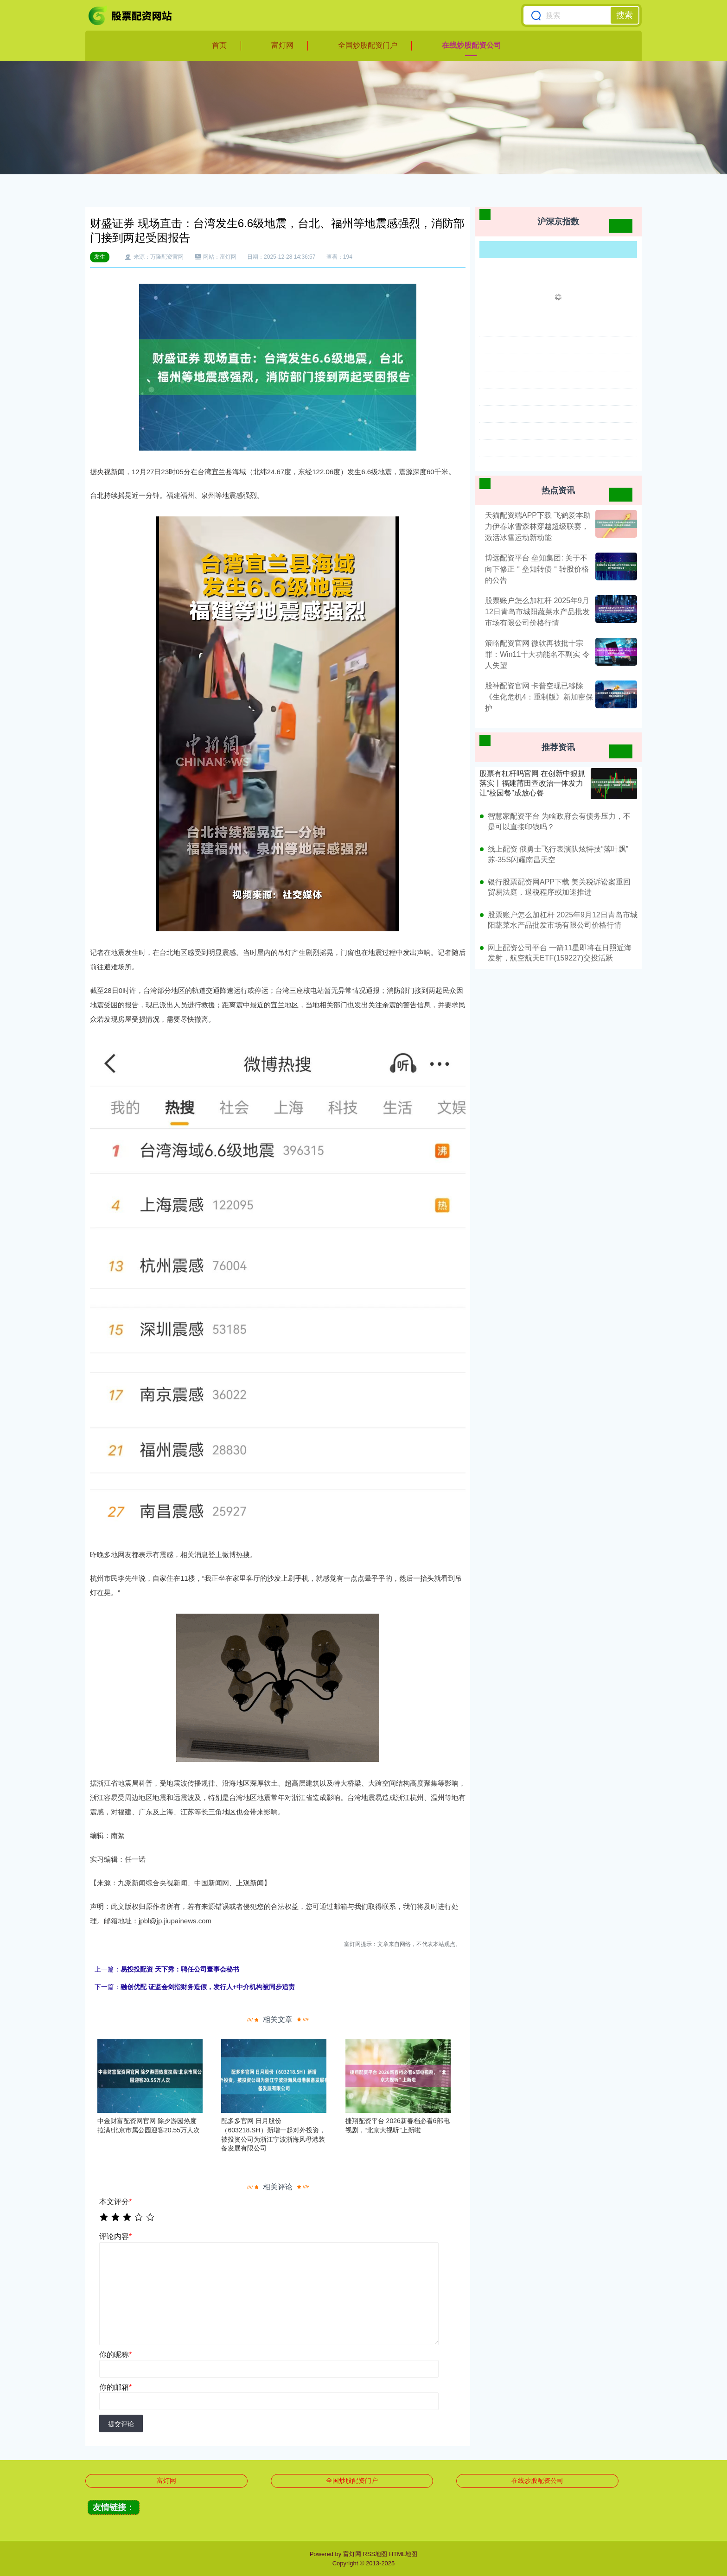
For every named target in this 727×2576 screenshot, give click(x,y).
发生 (99, 257)
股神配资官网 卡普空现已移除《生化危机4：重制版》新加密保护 (539, 697)
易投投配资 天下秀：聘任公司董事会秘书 (180, 1969)
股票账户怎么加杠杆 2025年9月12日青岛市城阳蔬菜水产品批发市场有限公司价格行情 (537, 612)
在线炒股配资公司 (471, 45)
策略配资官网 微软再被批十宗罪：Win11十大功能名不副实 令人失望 (537, 654)
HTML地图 (403, 2554)
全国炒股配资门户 (367, 45)
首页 (219, 45)
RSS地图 (375, 2554)
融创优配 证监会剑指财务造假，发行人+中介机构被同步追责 (208, 1987)
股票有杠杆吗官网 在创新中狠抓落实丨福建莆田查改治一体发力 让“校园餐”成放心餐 (532, 783)
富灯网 (282, 45)
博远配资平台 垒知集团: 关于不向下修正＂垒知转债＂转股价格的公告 (537, 569)
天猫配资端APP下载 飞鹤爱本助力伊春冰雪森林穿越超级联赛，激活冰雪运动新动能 (538, 526)
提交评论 (121, 2424)
